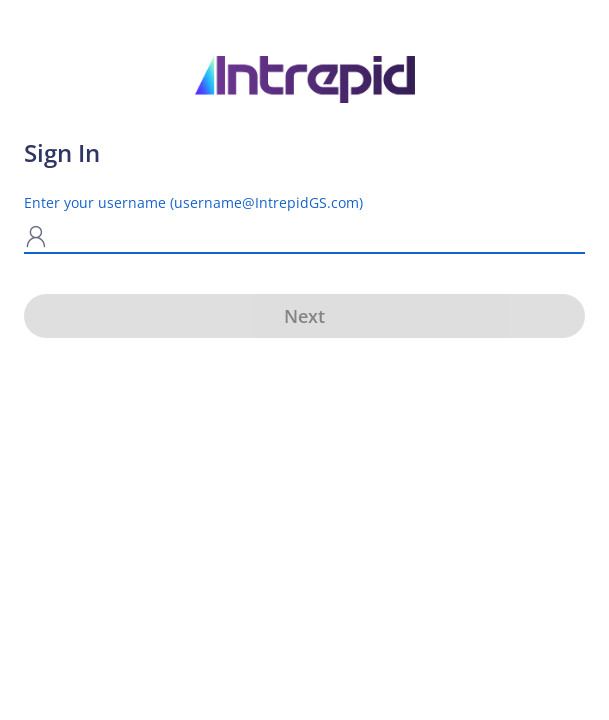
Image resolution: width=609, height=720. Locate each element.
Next (304, 316)
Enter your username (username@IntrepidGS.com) (193, 202)
